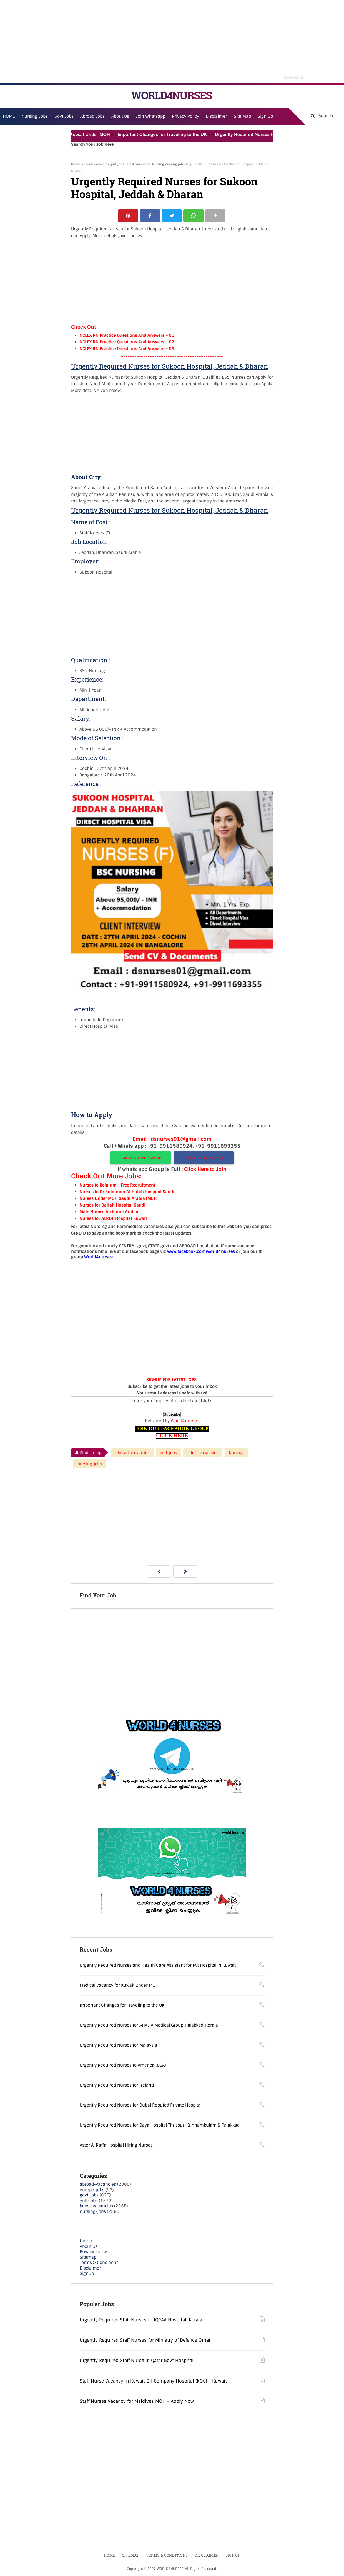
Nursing (158, 164)
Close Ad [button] (294, 77)
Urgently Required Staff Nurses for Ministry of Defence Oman (146, 2340)
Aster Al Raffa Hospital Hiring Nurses (116, 2145)
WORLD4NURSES (171, 95)
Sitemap (88, 2257)
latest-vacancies (138, 164)
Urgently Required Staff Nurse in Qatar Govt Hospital (137, 2361)
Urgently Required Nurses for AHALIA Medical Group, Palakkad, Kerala (149, 2025)
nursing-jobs (175, 164)
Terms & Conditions (99, 2263)
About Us (88, 2246)
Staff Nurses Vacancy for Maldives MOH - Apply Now (137, 2401)
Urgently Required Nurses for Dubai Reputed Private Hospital (141, 2105)
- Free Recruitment (136, 1185)
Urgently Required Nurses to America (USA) (123, 2065)
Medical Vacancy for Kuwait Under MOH (72, 134)
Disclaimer (216, 116)
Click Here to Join (205, 1169)
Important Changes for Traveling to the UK (167, 134)
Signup (87, 2273)
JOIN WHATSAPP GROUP (140, 1158)
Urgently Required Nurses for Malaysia (118, 2045)
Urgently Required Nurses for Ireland (117, 2085)
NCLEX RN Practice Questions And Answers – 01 (126, 335)
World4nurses (185, 1421)
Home (75, 164)
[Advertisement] (172, 42)
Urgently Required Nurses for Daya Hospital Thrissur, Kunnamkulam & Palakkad (160, 2125)
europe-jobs (92, 2190)
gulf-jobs (117, 164)
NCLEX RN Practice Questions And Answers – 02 (126, 342)
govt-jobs (89, 2195)
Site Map (242, 116)
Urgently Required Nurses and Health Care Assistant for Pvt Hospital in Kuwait (158, 1965)
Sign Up (265, 116)
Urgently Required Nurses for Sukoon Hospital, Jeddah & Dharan (164, 188)
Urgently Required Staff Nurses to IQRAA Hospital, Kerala (141, 2320)
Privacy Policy (93, 2252)
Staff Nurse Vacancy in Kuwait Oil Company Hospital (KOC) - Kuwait (153, 2381)
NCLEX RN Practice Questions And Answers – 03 (126, 348)
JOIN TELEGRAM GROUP (204, 1158)
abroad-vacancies (95, 164)
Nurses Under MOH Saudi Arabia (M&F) (118, 1198)
